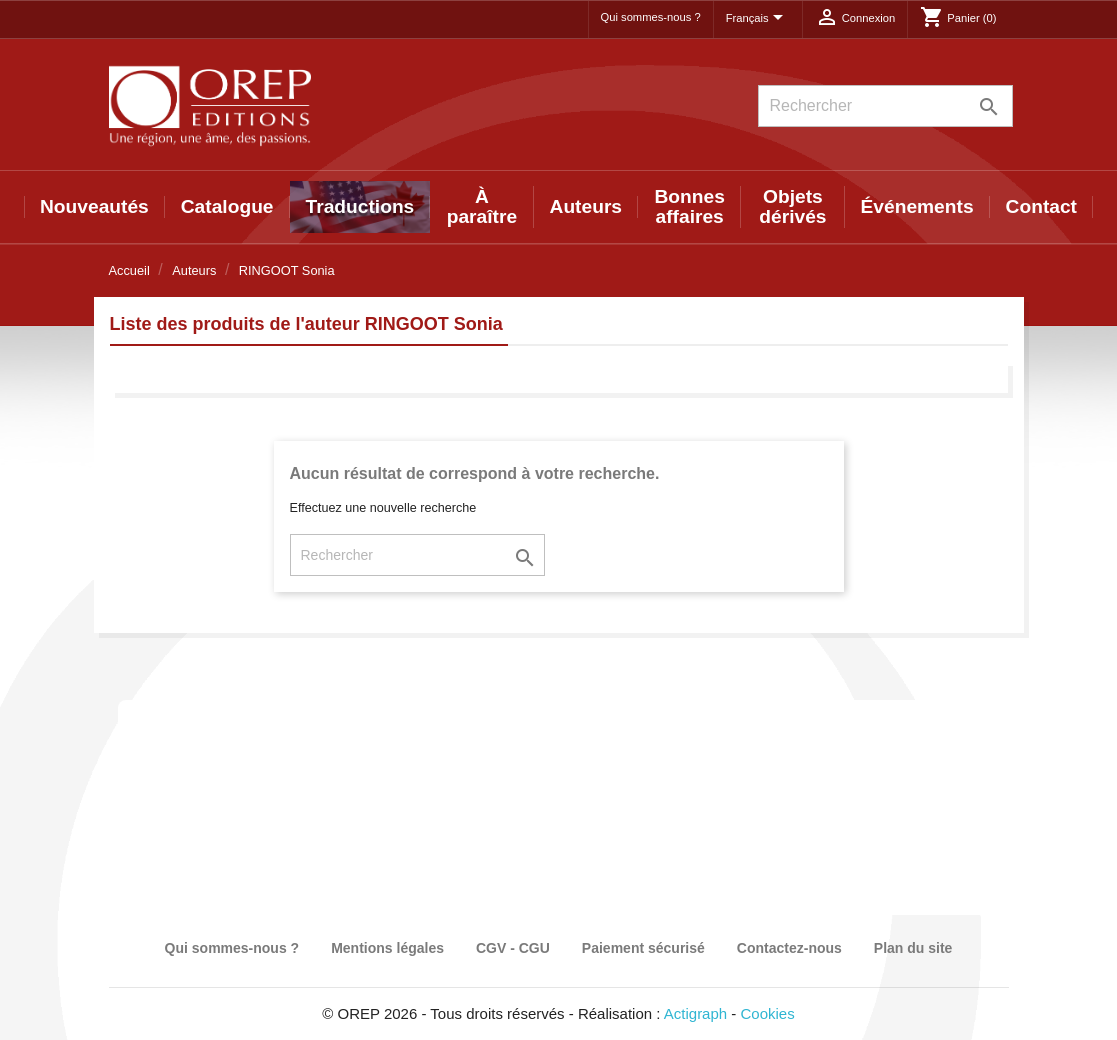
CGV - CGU (513, 948)
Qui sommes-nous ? (651, 17)
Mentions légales (387, 948)
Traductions (360, 206)
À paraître (482, 206)
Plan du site (913, 948)
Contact (1041, 206)
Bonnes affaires (689, 206)
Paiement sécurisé (643, 948)
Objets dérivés (792, 206)
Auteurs (586, 206)
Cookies (768, 1013)
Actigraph (695, 1013)
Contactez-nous (789, 948)
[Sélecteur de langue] (758, 19)
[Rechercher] (885, 106)
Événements (917, 206)
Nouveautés (94, 206)
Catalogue (227, 206)
